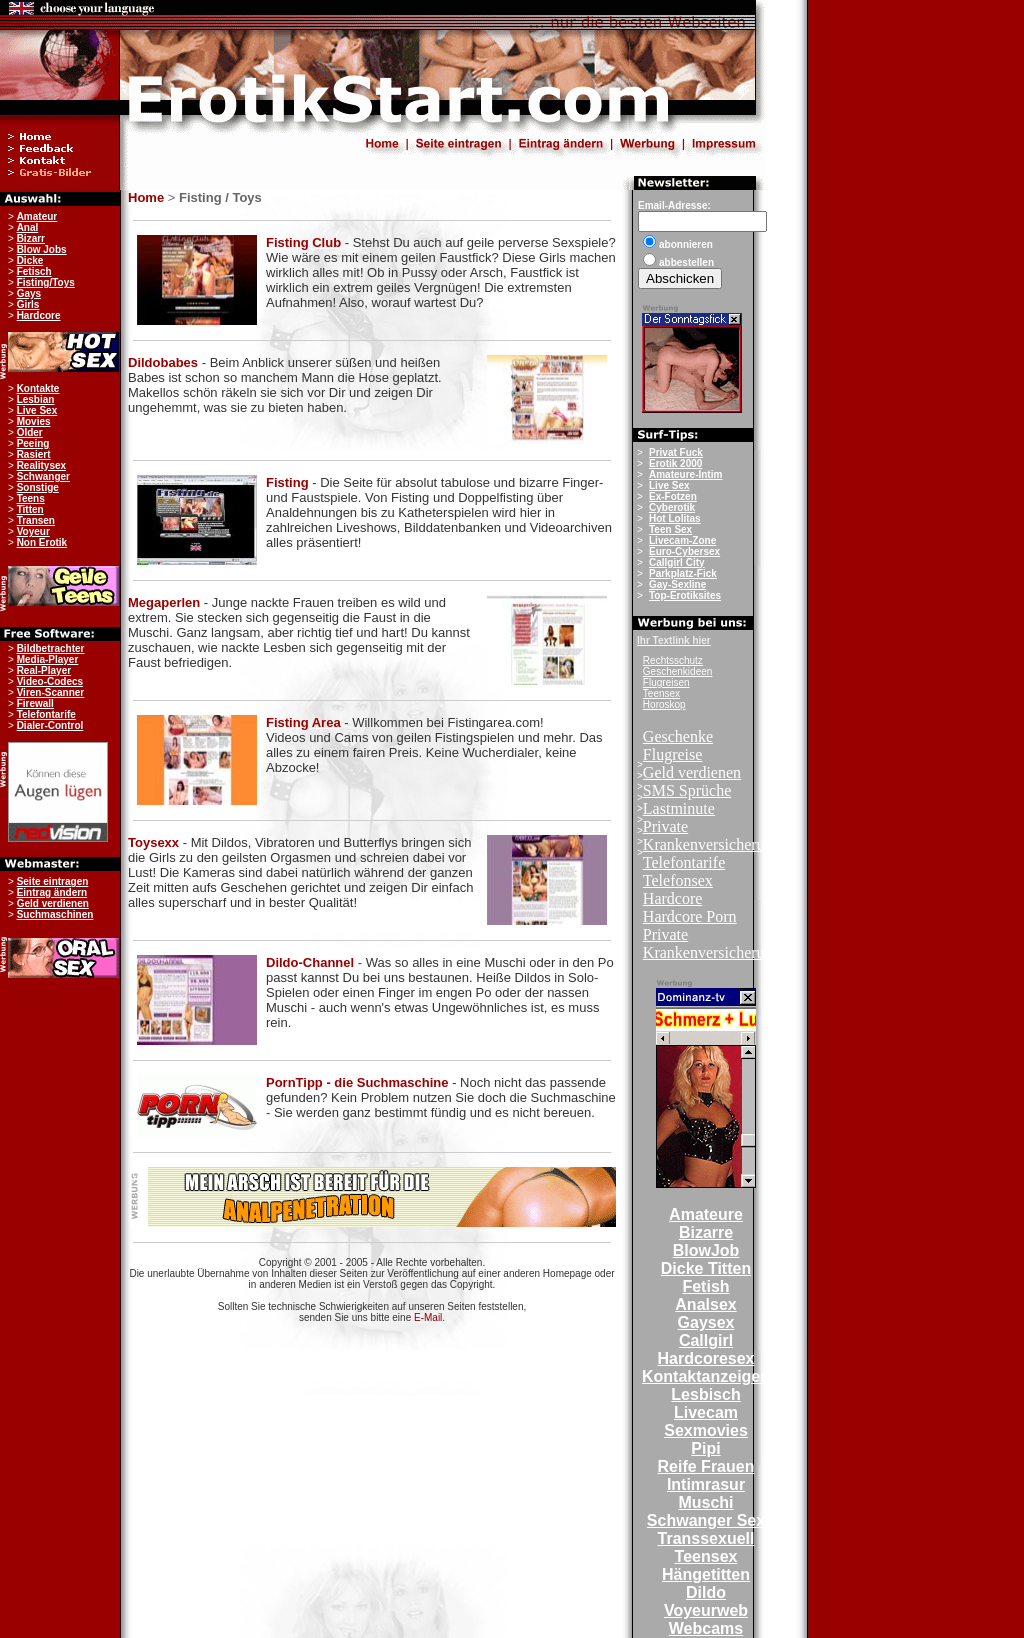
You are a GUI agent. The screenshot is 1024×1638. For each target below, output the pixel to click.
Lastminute (679, 808)
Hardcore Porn (690, 916)
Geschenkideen (678, 671)
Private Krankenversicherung (712, 835)
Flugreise (673, 754)
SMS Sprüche (687, 790)
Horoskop (664, 704)
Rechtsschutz (673, 660)
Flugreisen (666, 682)
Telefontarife (684, 862)
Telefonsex (678, 880)
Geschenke (678, 736)
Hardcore (673, 898)
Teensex (661, 693)
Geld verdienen (692, 772)
